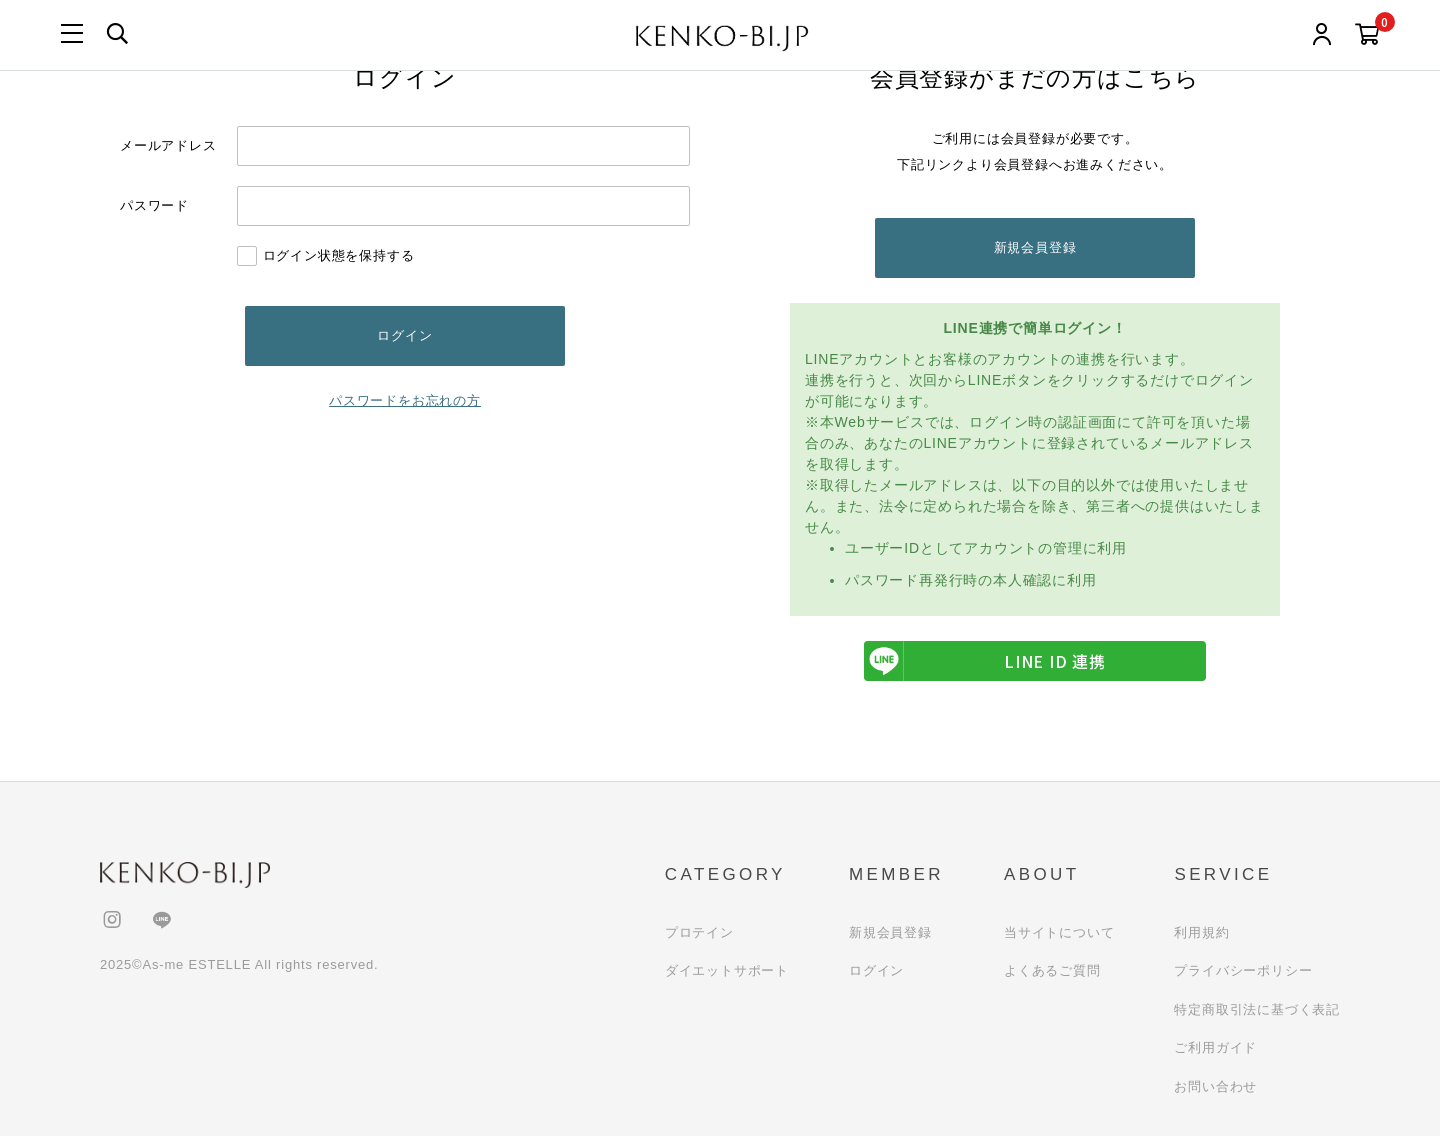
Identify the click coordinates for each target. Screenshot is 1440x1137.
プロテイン (699, 932)
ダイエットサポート (727, 971)
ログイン (876, 971)
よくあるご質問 (1052, 971)
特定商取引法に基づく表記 (1257, 1009)
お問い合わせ (1215, 1086)
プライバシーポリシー (1243, 971)
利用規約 (1201, 932)
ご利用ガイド (1215, 1048)
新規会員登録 (1035, 247)
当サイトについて (1059, 932)
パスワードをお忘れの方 (405, 400)
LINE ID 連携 (985, 662)
